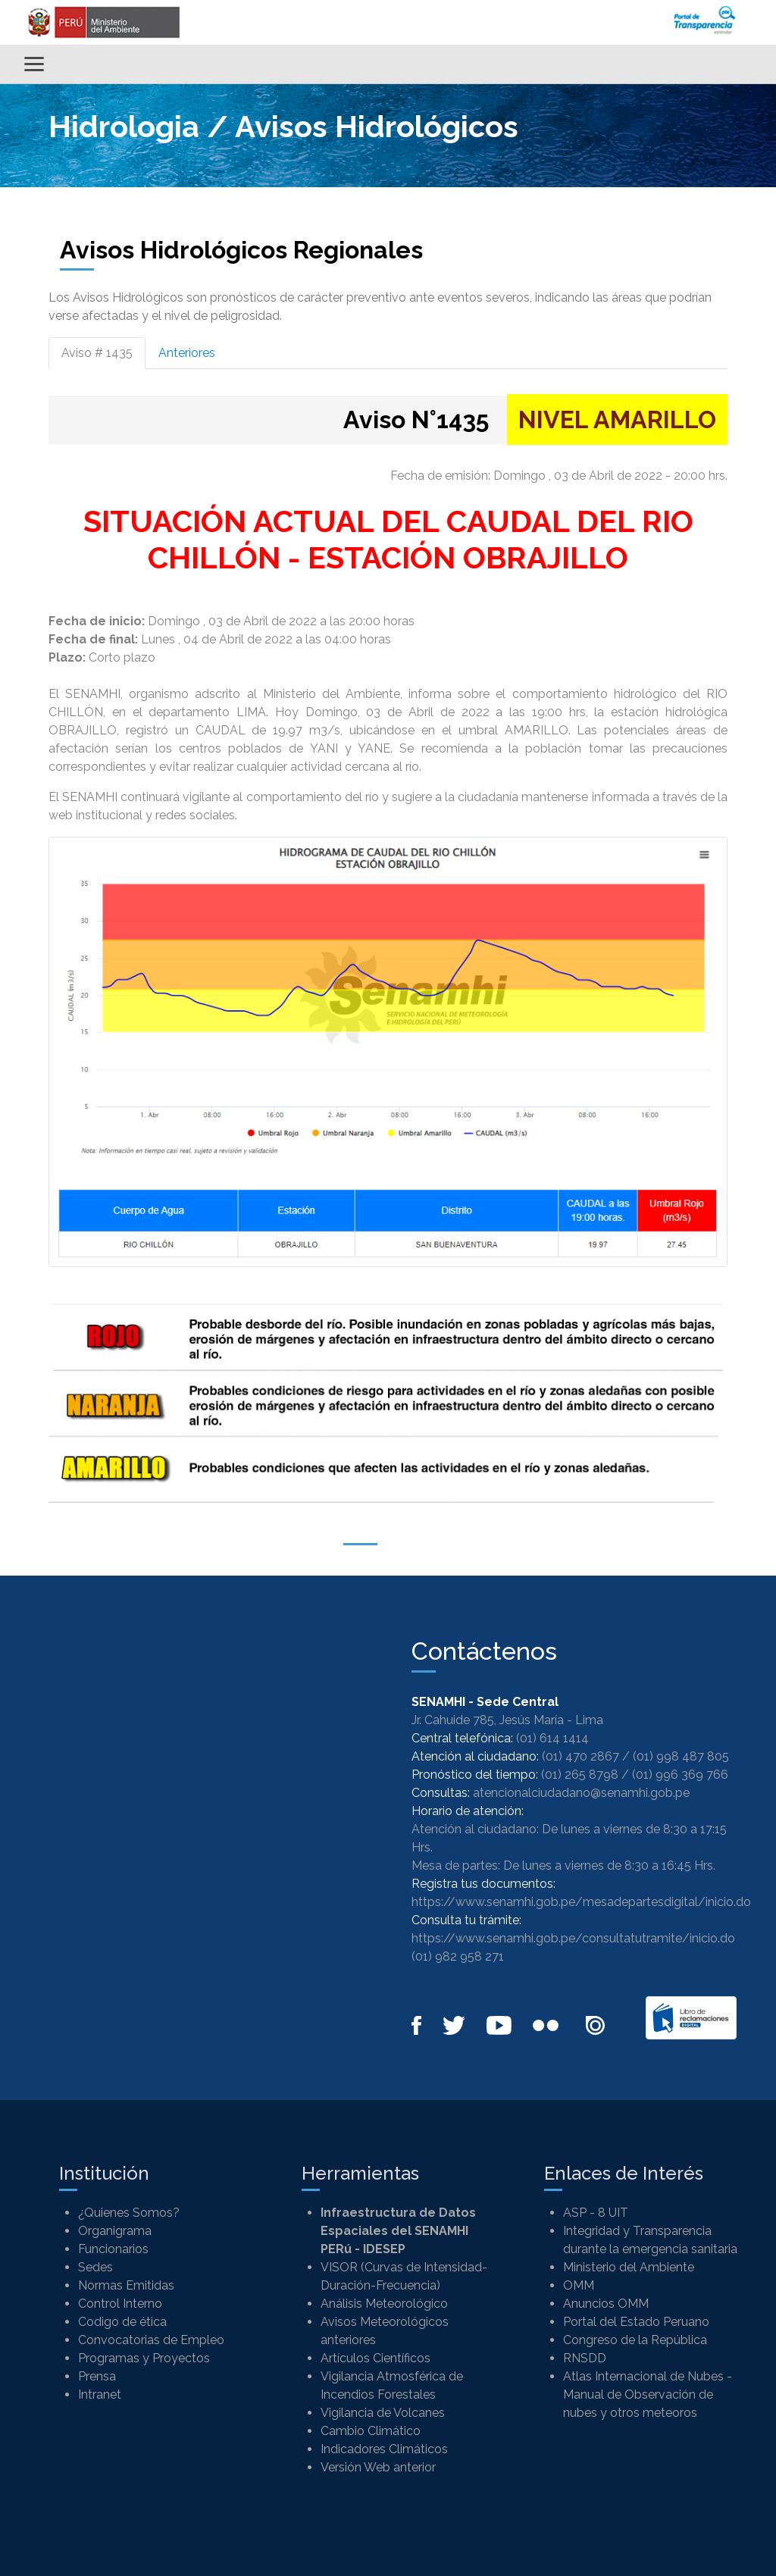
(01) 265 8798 (579, 1774)
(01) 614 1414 (552, 1738)
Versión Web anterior (378, 2467)
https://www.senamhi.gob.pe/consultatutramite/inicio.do (573, 1938)
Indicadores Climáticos (384, 2449)
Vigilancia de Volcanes (383, 2412)
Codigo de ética (122, 2322)
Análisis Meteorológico (384, 2303)
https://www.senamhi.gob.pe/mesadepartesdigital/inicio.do (581, 1902)
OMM (578, 2285)
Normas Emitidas (126, 2285)
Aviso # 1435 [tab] (97, 353)
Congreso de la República (635, 2340)
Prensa (97, 2376)
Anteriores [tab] (186, 353)
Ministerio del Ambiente (628, 2267)
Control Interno (120, 2303)
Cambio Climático (371, 2431)
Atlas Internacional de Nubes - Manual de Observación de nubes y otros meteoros (647, 2394)
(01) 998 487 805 (681, 1756)
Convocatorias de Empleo (151, 2340)
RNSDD (584, 2358)
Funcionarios (113, 2249)
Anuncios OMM (606, 2303)
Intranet (99, 2394)
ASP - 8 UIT (595, 2212)
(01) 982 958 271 (457, 1956)
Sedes (95, 2267)
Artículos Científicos (375, 2358)
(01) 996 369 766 (680, 1774)
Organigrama (115, 2231)
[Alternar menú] (34, 64)
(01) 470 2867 (580, 1756)
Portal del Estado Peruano (636, 2322)
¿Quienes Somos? (129, 2212)
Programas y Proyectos (144, 2358)
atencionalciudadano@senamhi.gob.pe (581, 1793)
